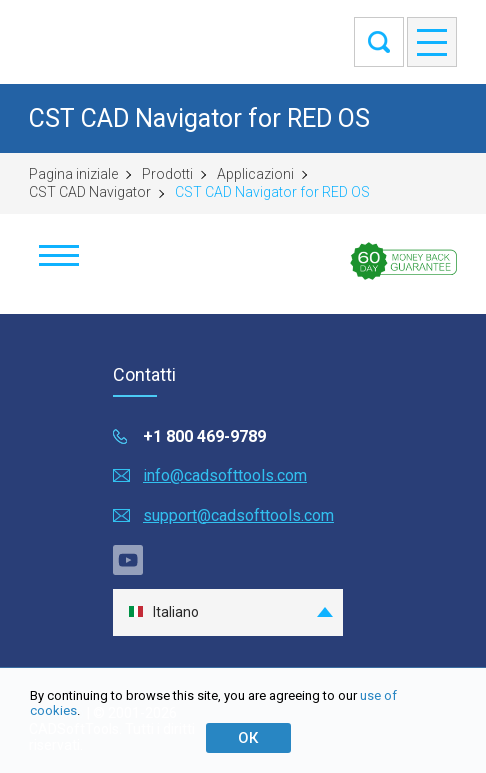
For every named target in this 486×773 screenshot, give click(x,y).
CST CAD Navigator (90, 192)
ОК (248, 738)
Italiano (163, 612)
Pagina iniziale (73, 174)
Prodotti (167, 174)
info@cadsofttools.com (225, 475)
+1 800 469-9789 (204, 436)
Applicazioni (255, 174)
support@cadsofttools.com (238, 515)
